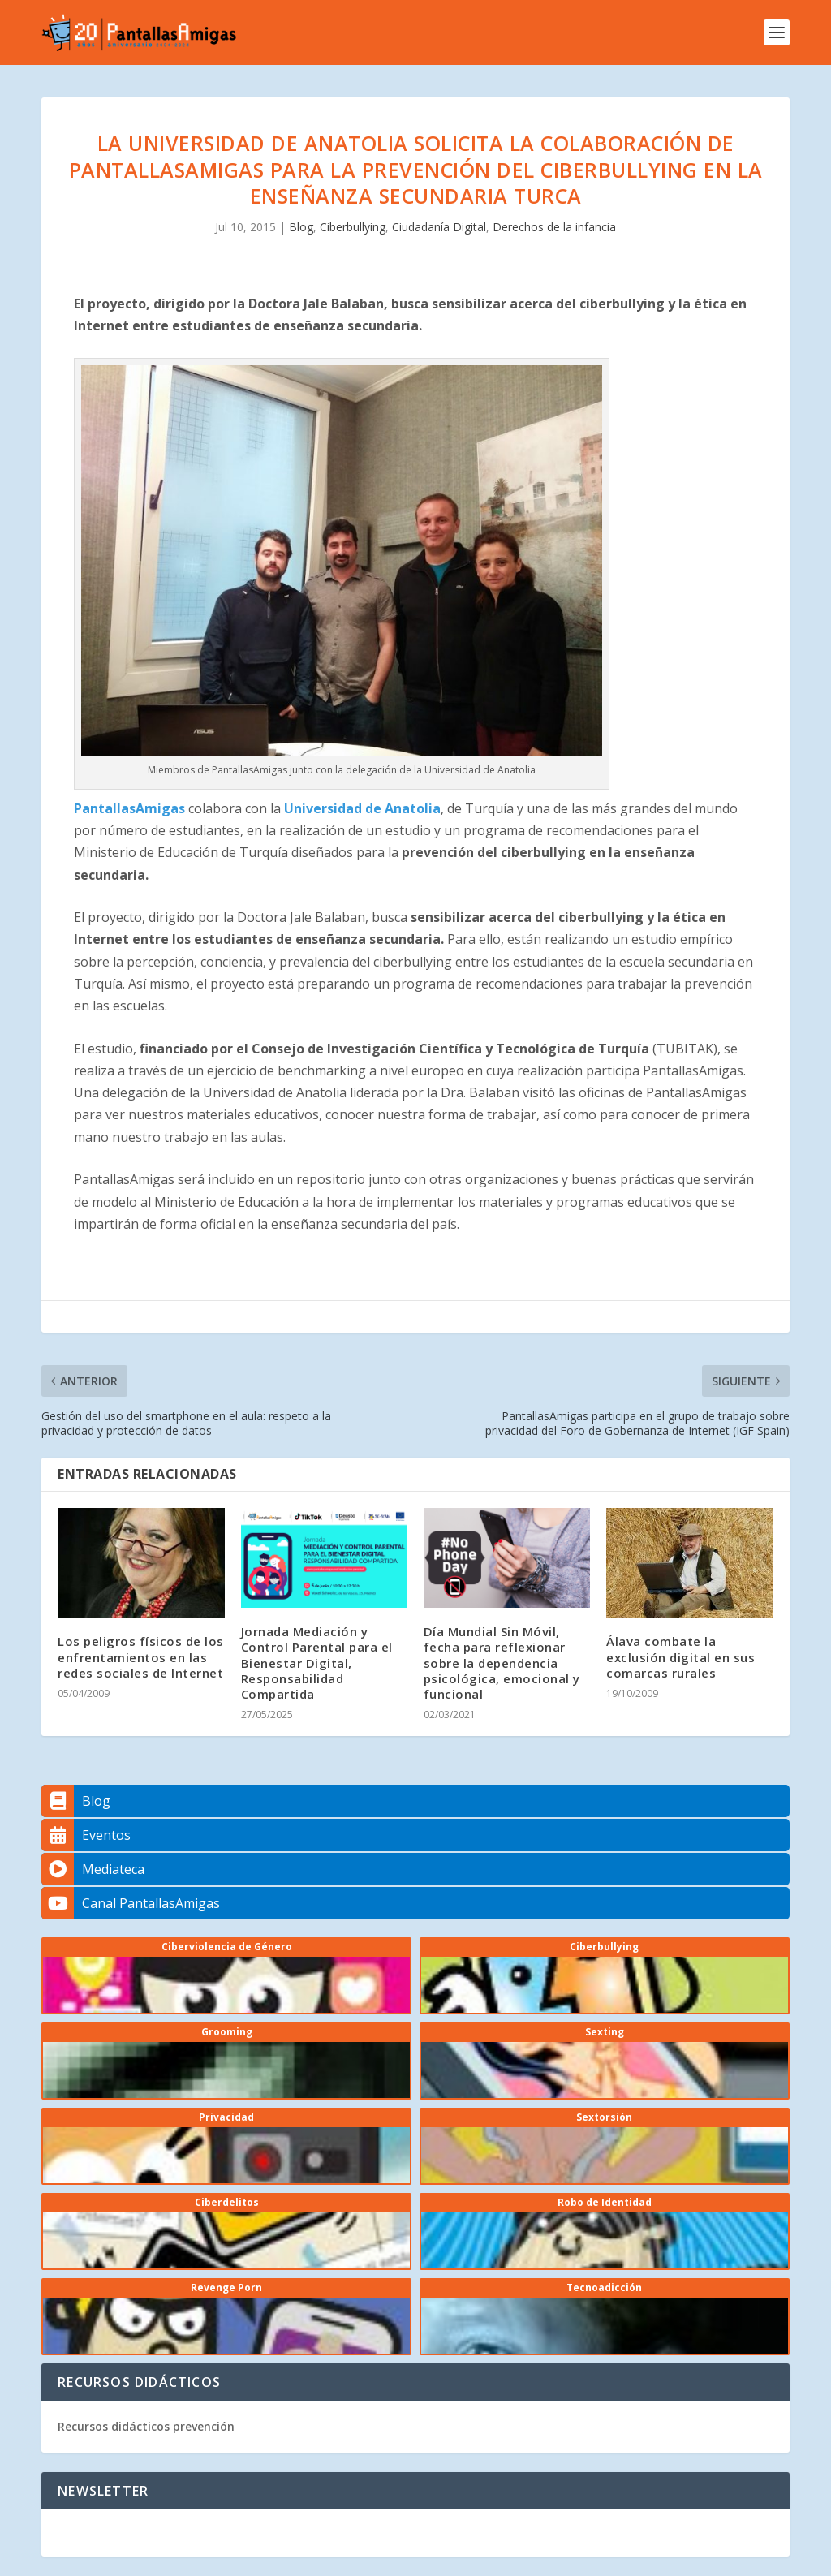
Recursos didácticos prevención (146, 2426)
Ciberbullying (352, 227)
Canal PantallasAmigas (130, 1903)
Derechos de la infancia (554, 227)
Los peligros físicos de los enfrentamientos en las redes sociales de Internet (141, 1656)
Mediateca (92, 1869)
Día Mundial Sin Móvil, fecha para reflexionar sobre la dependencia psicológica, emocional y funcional (502, 1662)
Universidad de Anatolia (361, 808)
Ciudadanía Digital (439, 227)
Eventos (86, 1835)
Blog (301, 227)
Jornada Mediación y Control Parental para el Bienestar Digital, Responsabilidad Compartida (317, 1662)
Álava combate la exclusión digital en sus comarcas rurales (680, 1656)
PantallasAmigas (129, 808)
